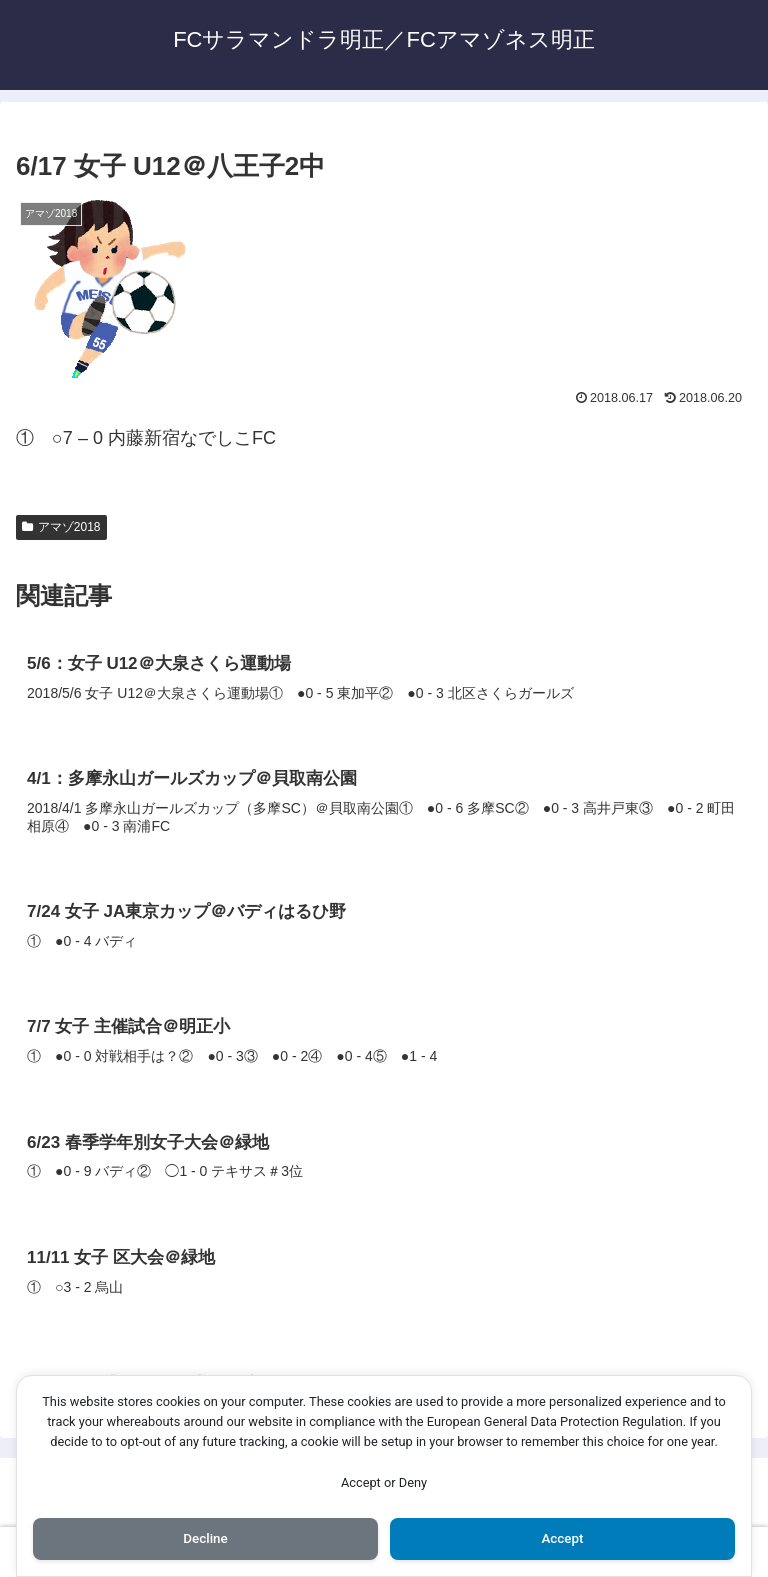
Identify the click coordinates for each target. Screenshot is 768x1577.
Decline (205, 1538)
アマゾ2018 (61, 527)
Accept (563, 1538)
